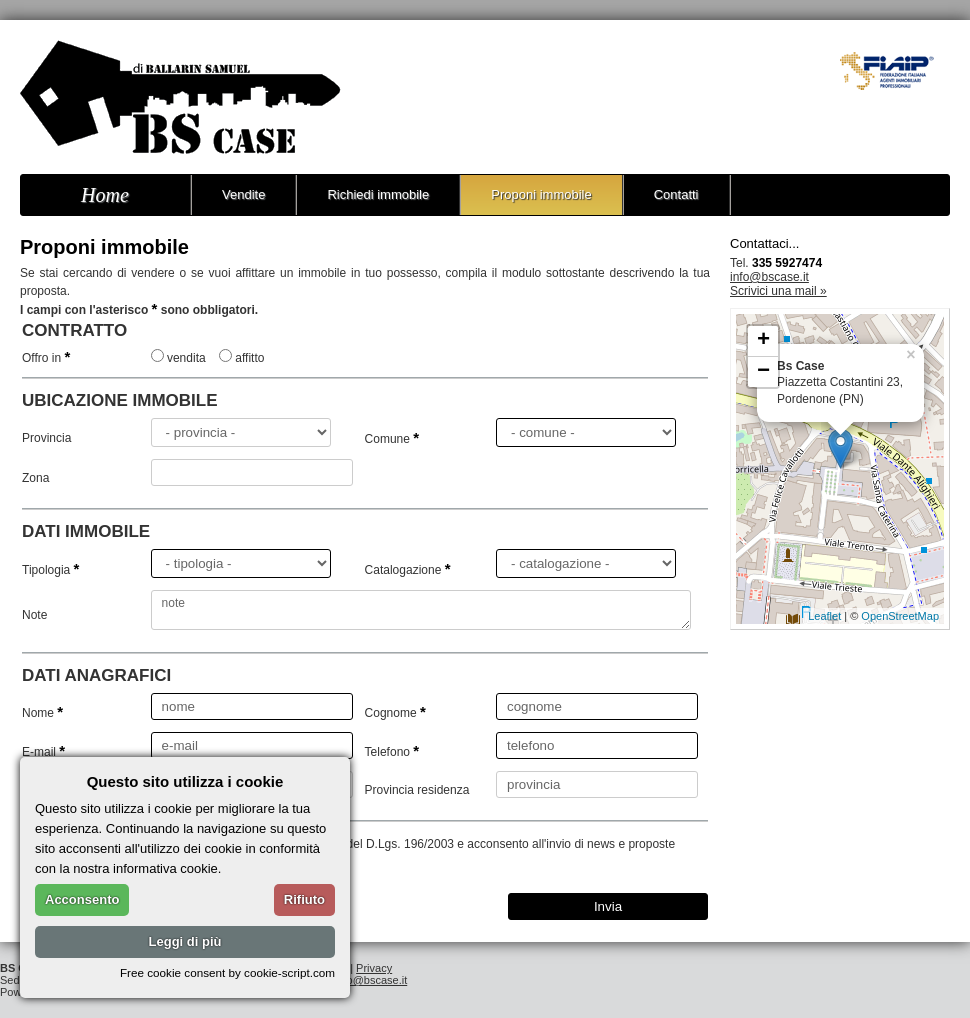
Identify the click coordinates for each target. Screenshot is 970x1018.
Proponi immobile (541, 194)
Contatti (676, 194)
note (421, 610)
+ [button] (763, 341)
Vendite (243, 194)
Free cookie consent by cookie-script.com (227, 972)
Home (105, 195)
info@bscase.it (769, 277)
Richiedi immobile (378, 194)
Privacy (374, 968)
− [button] (763, 372)
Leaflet (824, 616)
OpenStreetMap (900, 616)
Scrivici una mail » (778, 291)
